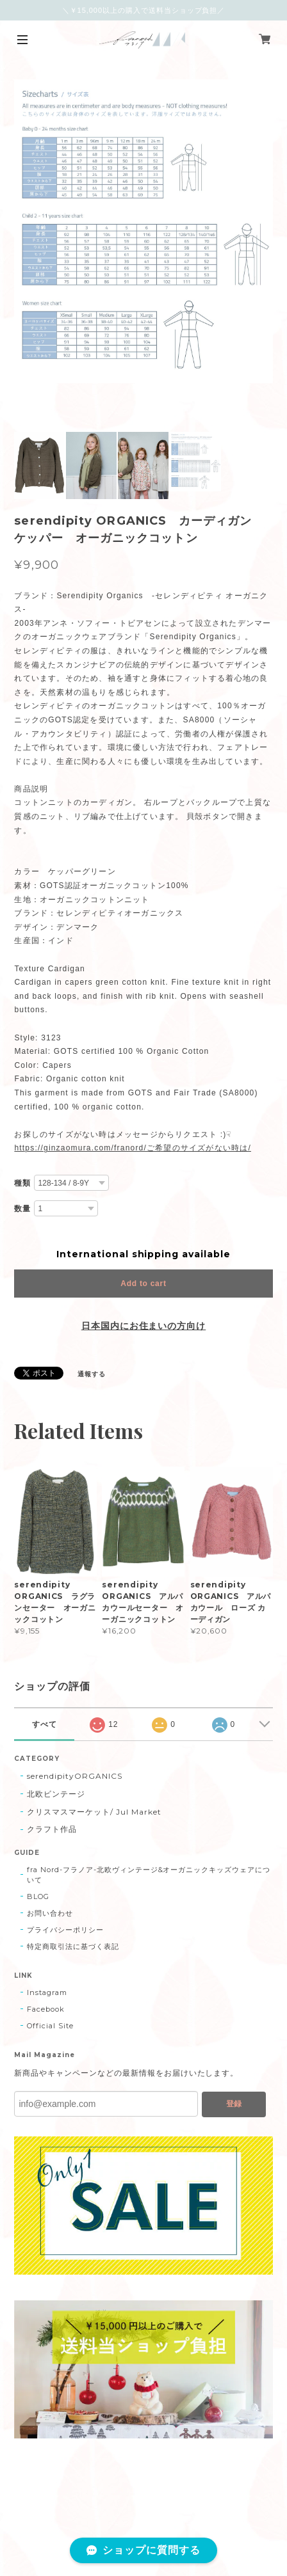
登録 (234, 2103)
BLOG (38, 1896)
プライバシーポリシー (65, 1929)
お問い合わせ (50, 1913)
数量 (22, 1208)
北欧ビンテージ (56, 1794)
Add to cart (143, 1283)
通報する (92, 1374)
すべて (44, 1724)
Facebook (46, 2009)
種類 (22, 1183)
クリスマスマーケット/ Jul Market (94, 1812)
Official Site (50, 2025)
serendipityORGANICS (74, 1776)
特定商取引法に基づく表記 (73, 1946)
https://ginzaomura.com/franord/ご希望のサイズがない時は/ (132, 1147)
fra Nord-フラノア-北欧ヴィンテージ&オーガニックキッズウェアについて (148, 1874)
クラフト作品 (52, 1829)
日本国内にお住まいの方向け (143, 1326)
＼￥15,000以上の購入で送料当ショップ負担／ (144, 10)
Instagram (47, 1992)
